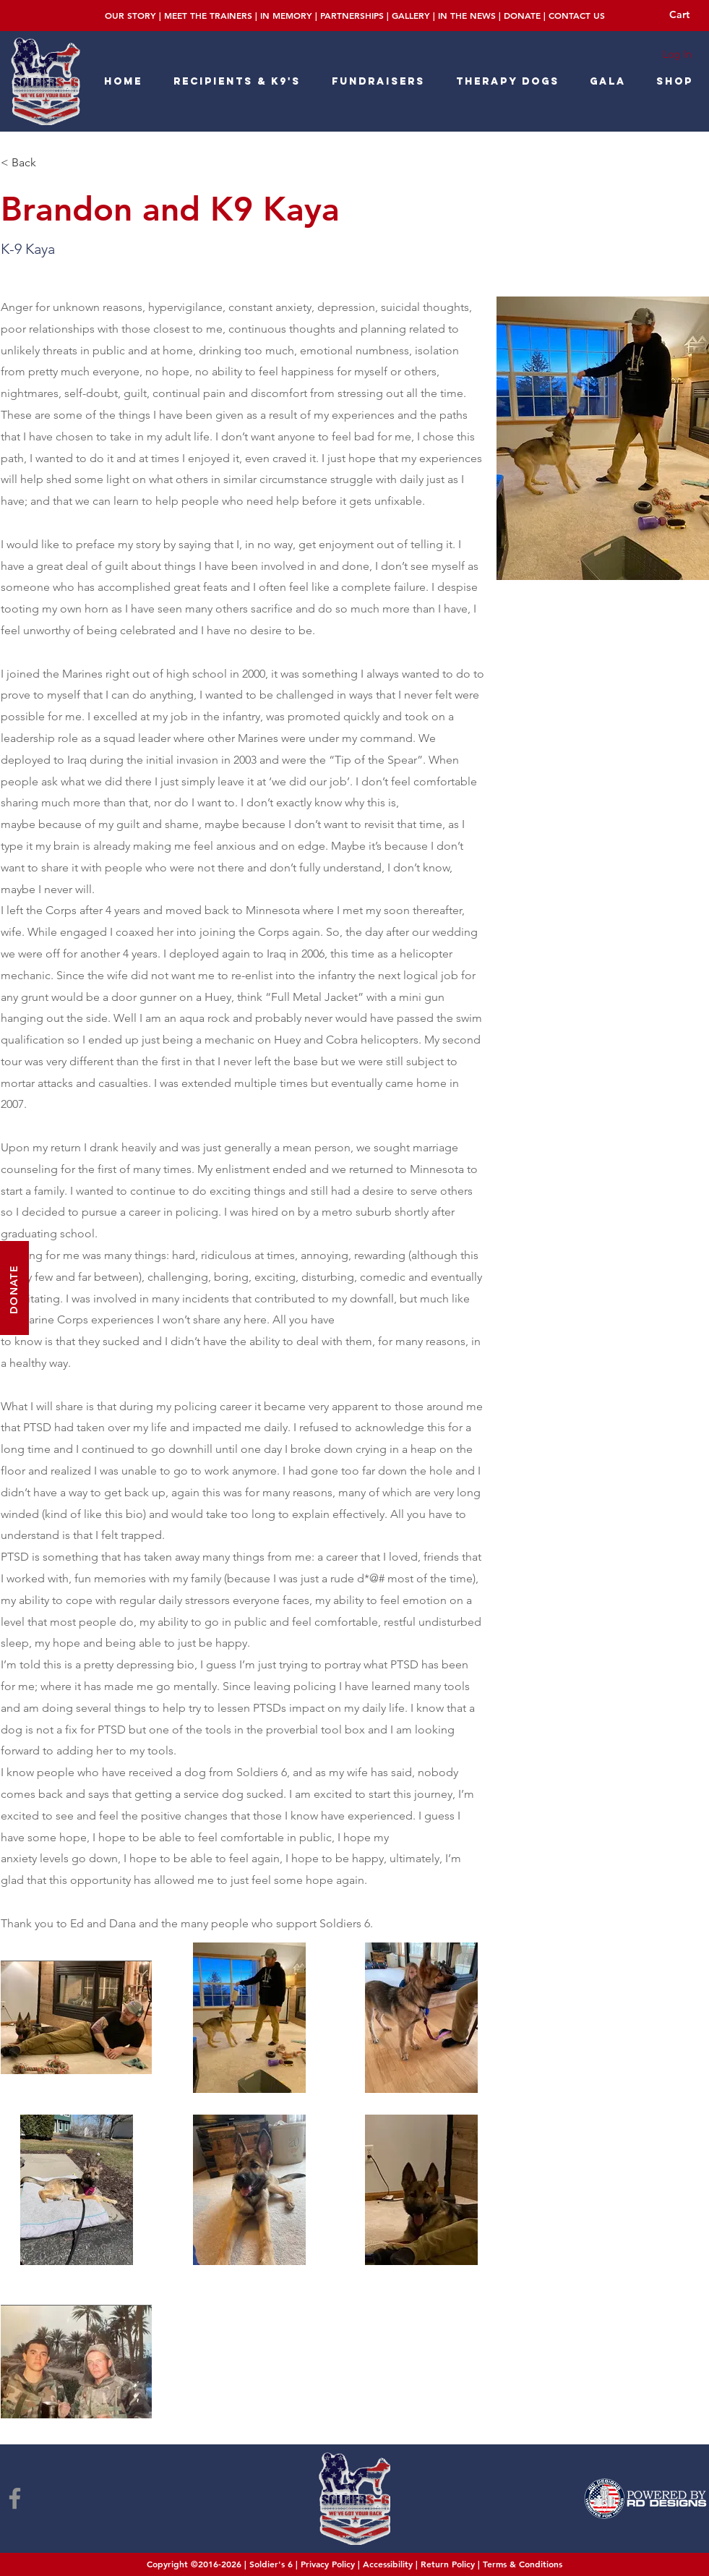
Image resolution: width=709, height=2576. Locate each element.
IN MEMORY (286, 15)
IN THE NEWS (467, 15)
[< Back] (34, 163)
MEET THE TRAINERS (208, 15)
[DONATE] (14, 1288)
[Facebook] (15, 2498)
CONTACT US (577, 15)
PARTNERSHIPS (352, 15)
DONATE (522, 15)
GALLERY (411, 15)
